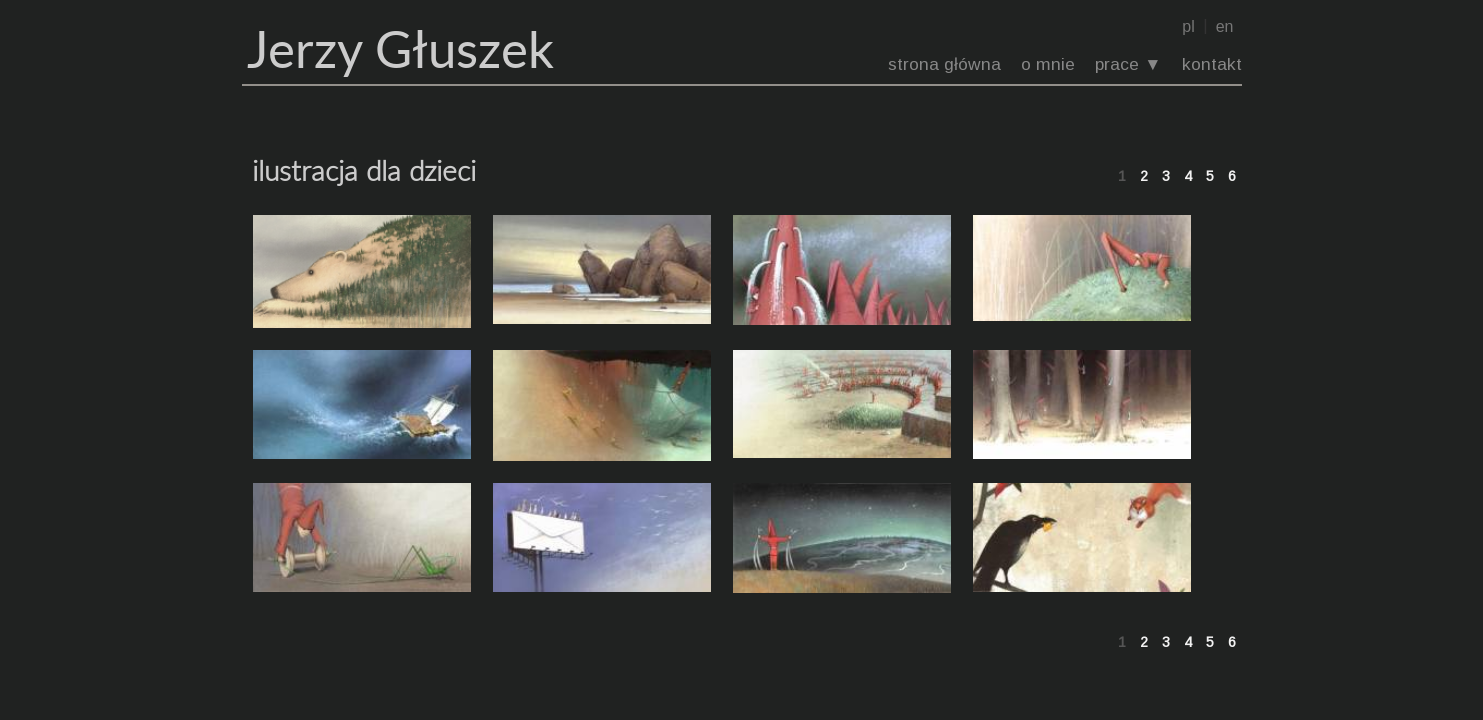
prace (1117, 64)
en (1225, 26)
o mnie (1048, 64)
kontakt (1212, 64)
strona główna (944, 64)
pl (1188, 26)
